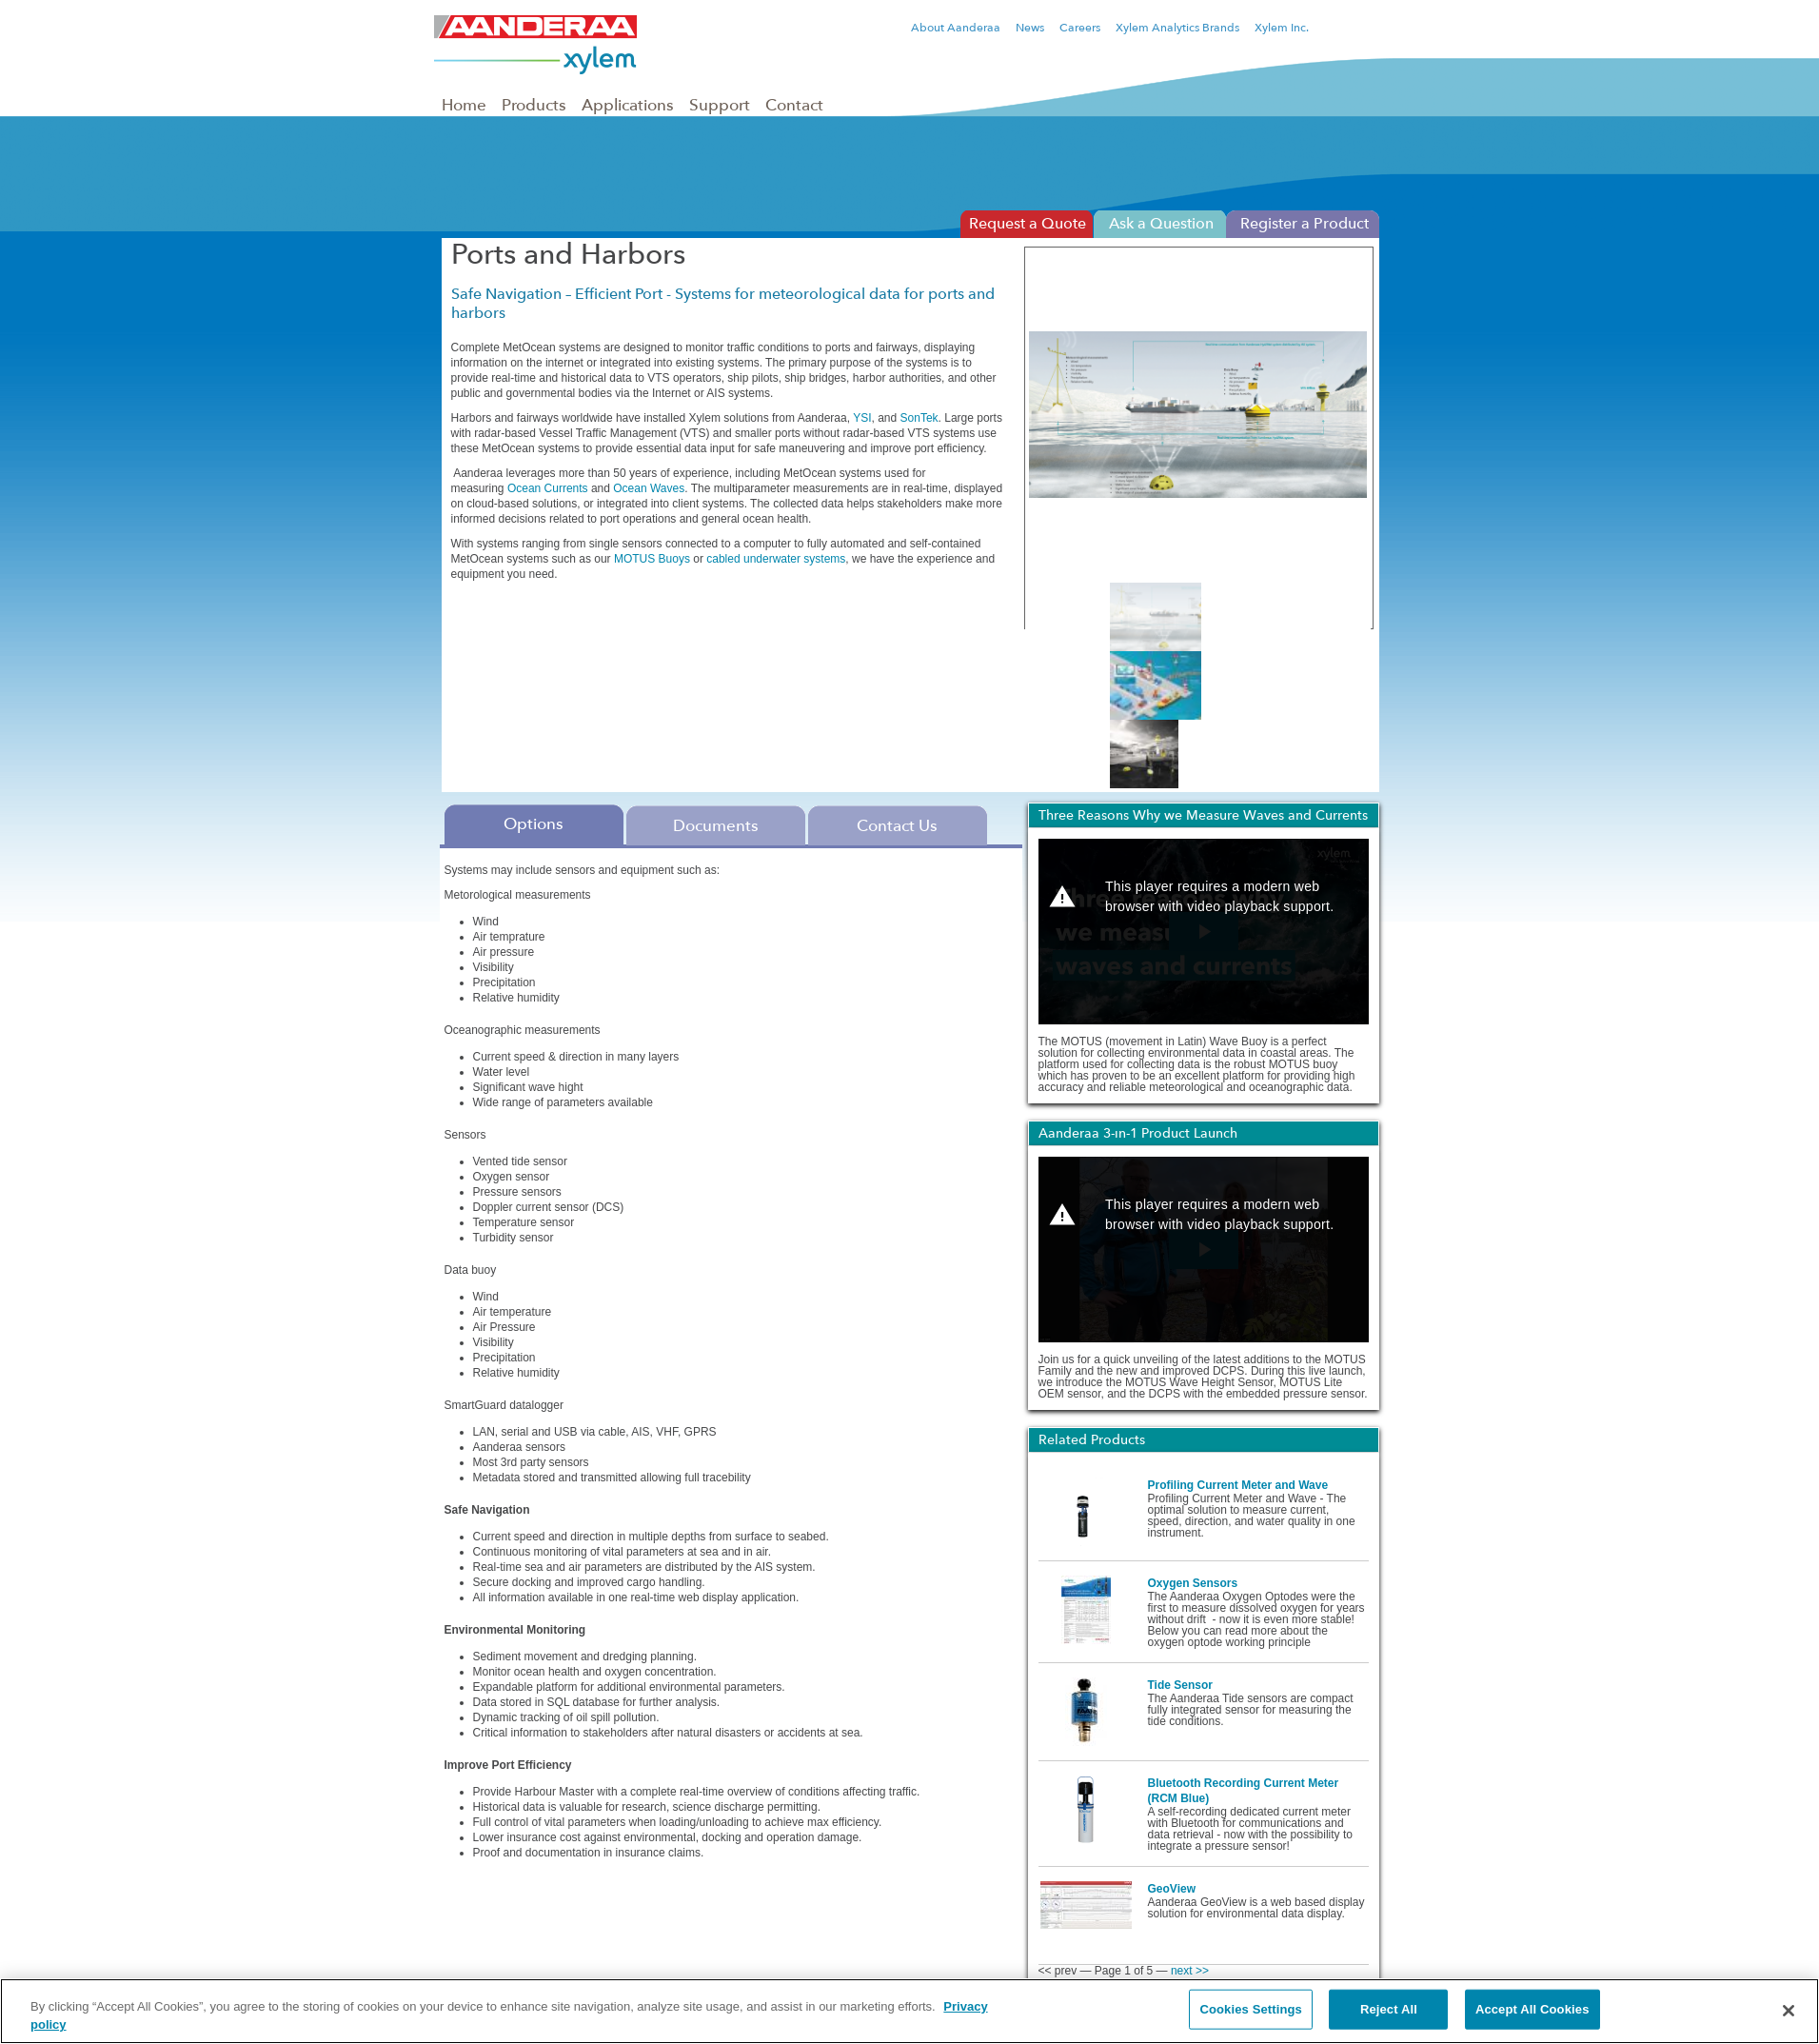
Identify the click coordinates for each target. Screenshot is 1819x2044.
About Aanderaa (955, 27)
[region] (909, 2011)
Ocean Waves (648, 488)
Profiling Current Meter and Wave (1238, 1485)
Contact (794, 104)
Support (719, 104)
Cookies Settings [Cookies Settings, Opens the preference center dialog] (1250, 2009)
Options (533, 823)
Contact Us (897, 825)
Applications (628, 104)
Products (534, 104)
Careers (1079, 27)
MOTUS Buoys (652, 559)
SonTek (919, 418)
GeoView (1172, 1888)
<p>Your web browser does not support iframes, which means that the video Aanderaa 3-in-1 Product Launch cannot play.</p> (1203, 1249)
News (1030, 27)
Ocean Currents (547, 488)
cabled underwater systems (775, 559)
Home (464, 104)
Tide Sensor (1180, 1685)
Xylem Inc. (1282, 27)
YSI (862, 418)
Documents (716, 825)
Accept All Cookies (1532, 2009)
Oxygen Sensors (1193, 1583)
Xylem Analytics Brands (1177, 27)
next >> (1190, 1970)
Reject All (1388, 2009)
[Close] (1788, 2011)
